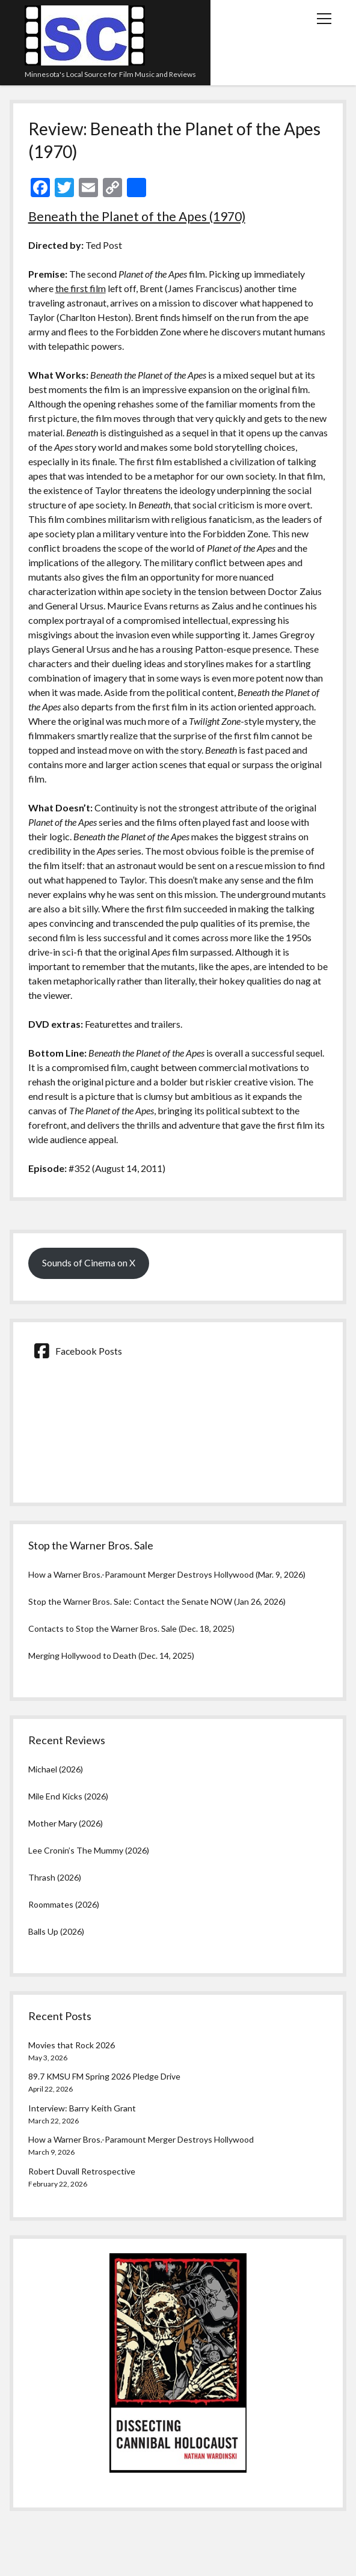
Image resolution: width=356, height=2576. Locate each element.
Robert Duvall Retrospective (81, 2171)
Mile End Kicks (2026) (68, 1796)
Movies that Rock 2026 (71, 2045)
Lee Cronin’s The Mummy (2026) (88, 1850)
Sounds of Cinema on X (88, 1262)
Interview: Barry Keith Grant (82, 2108)
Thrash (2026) (54, 1877)
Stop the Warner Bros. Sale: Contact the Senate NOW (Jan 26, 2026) (157, 1601)
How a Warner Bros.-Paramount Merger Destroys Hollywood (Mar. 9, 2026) (166, 1574)
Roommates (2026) (63, 1904)
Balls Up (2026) (56, 1931)
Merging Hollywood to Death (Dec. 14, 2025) (111, 1655)
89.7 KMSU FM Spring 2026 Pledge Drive (104, 2076)
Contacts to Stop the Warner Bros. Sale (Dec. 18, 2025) (131, 1628)
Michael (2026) (55, 1769)
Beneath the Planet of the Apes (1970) (136, 216)
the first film (80, 288)
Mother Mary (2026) (65, 1823)
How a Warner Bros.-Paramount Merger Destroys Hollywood (141, 2139)
